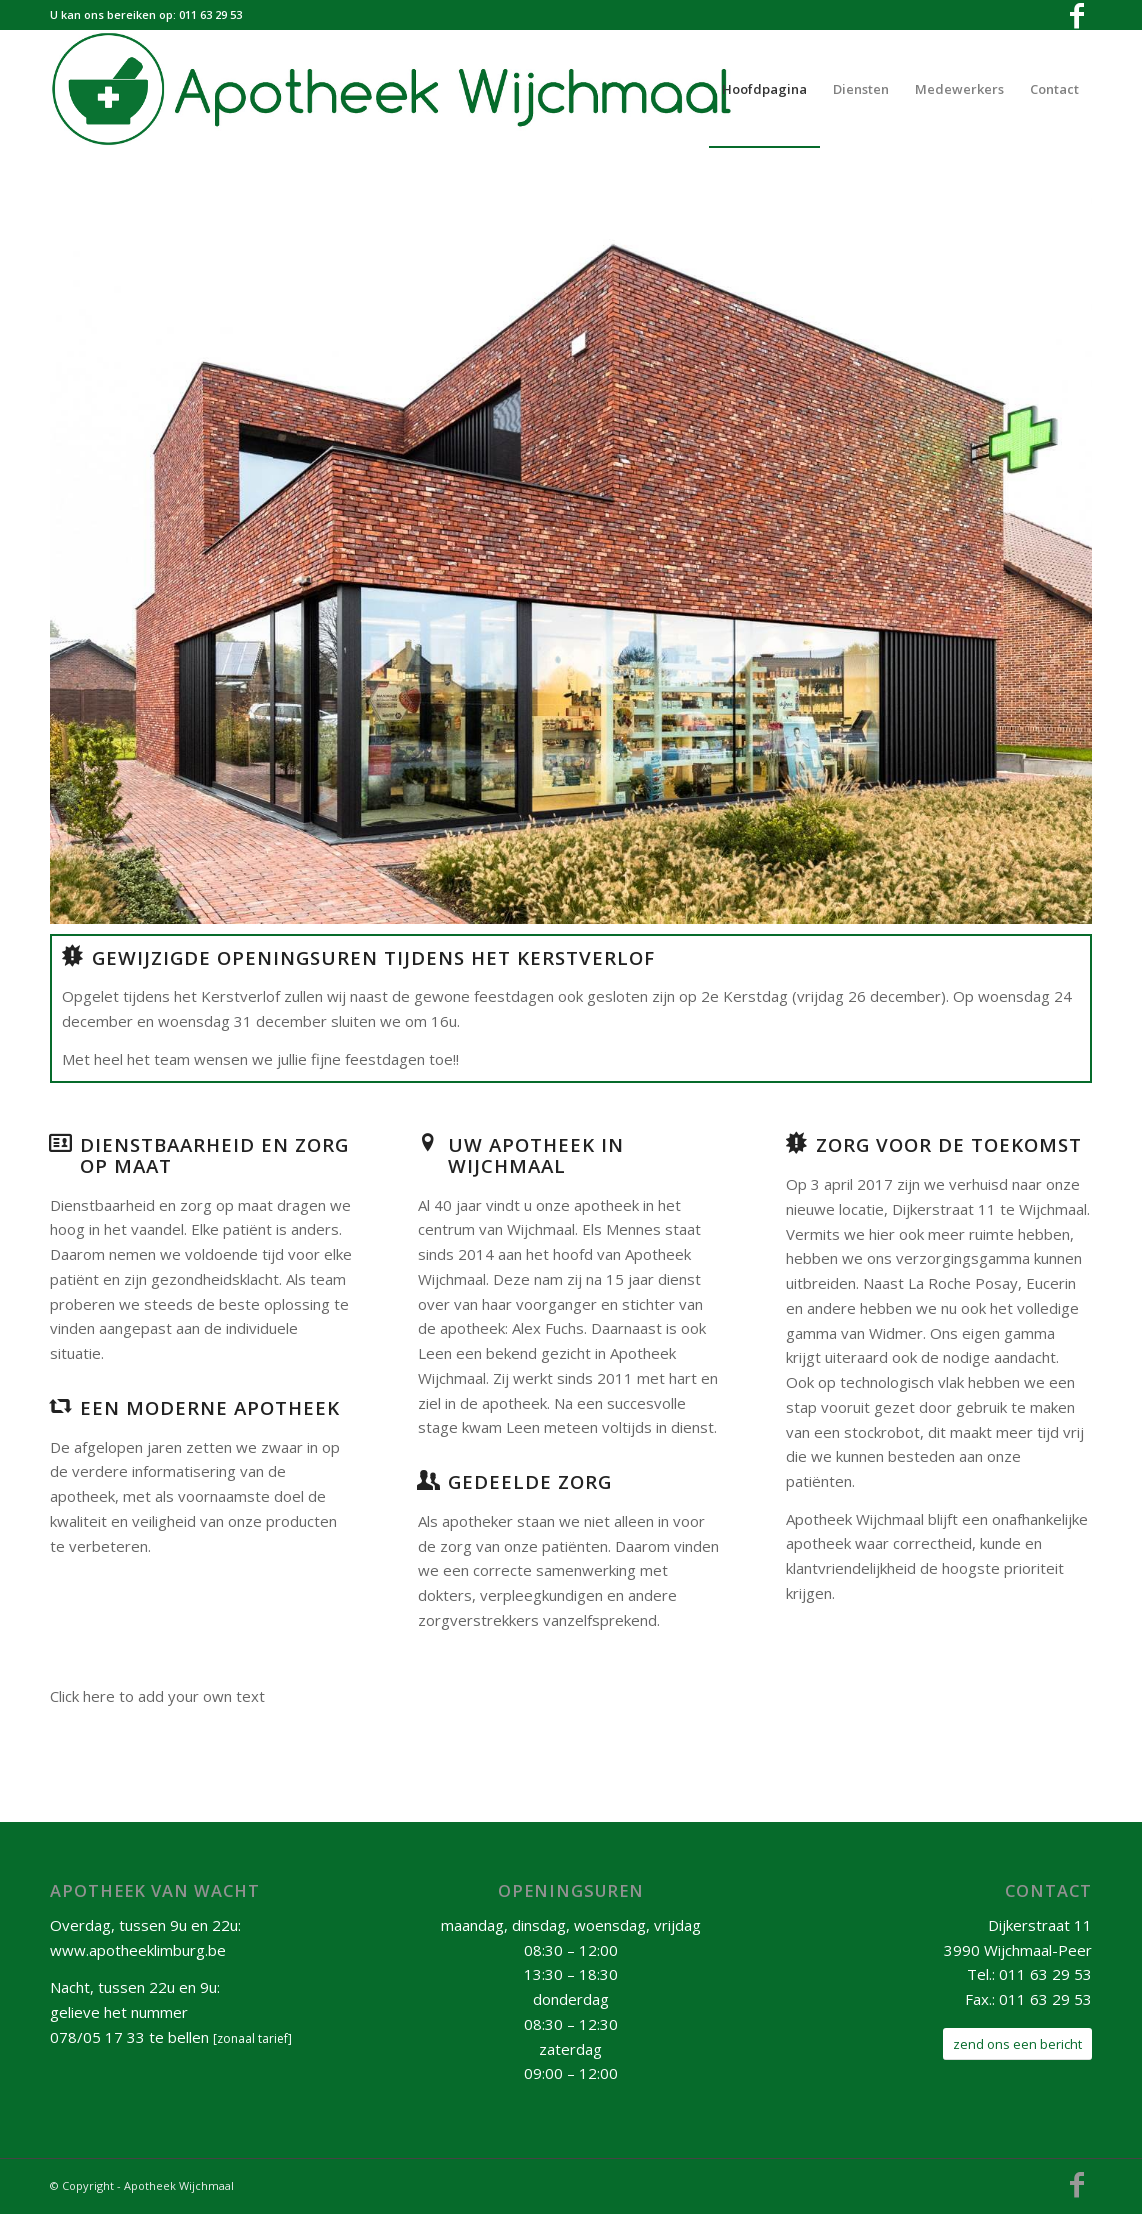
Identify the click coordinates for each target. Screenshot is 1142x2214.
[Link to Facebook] (1077, 15)
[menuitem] (764, 89)
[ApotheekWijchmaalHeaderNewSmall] (406, 89)
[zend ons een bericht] (1017, 2044)
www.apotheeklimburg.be (138, 1950)
